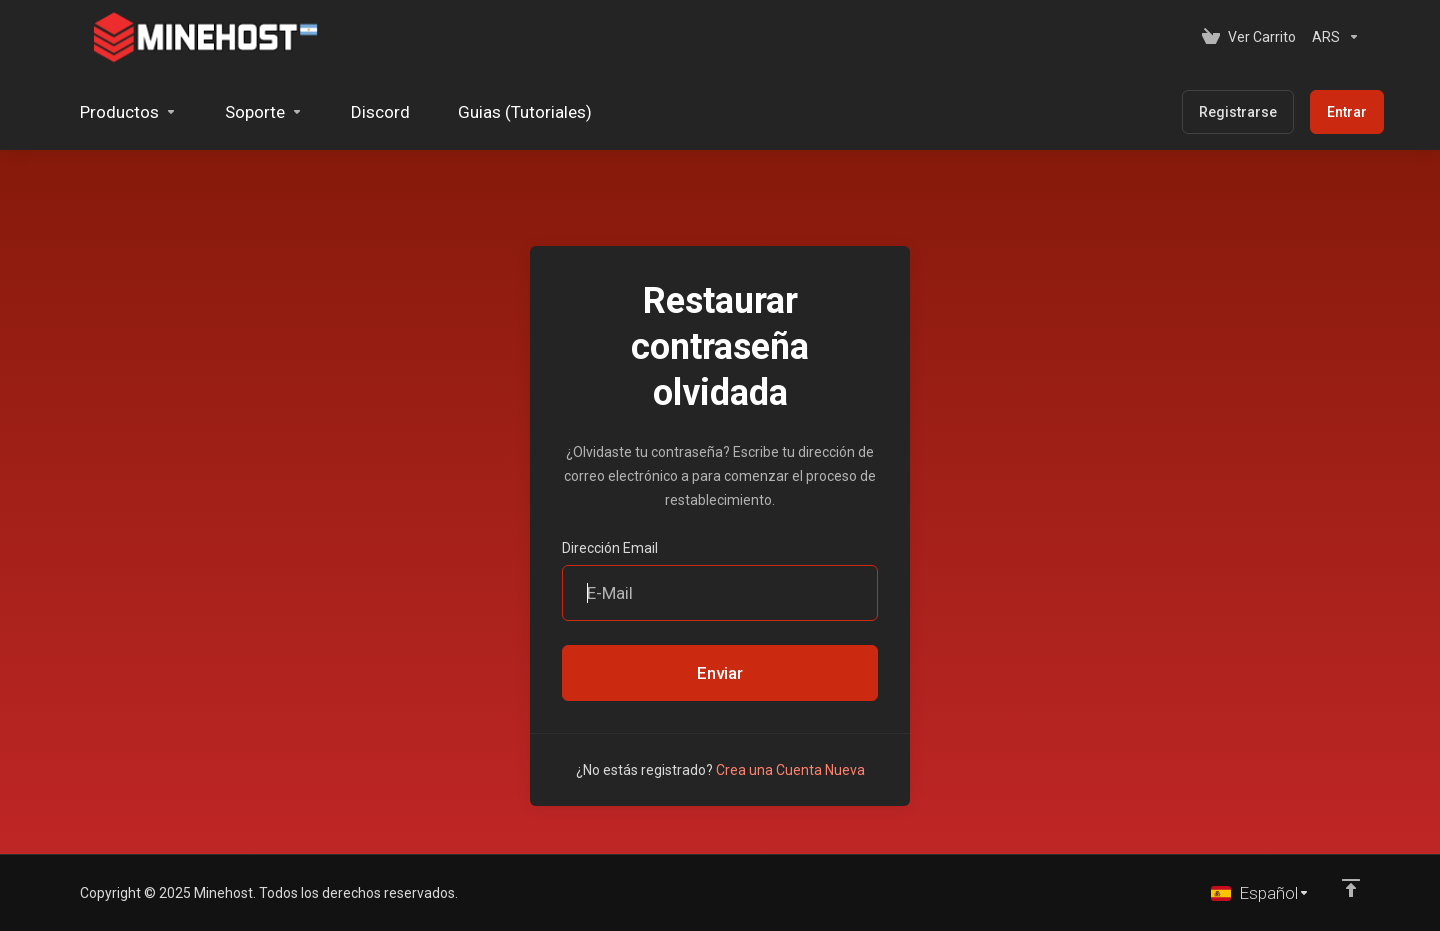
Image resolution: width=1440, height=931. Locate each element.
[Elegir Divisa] (1332, 37)
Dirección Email (610, 548)
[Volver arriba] (1351, 888)
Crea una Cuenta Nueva (790, 770)
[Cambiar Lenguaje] (1260, 893)
